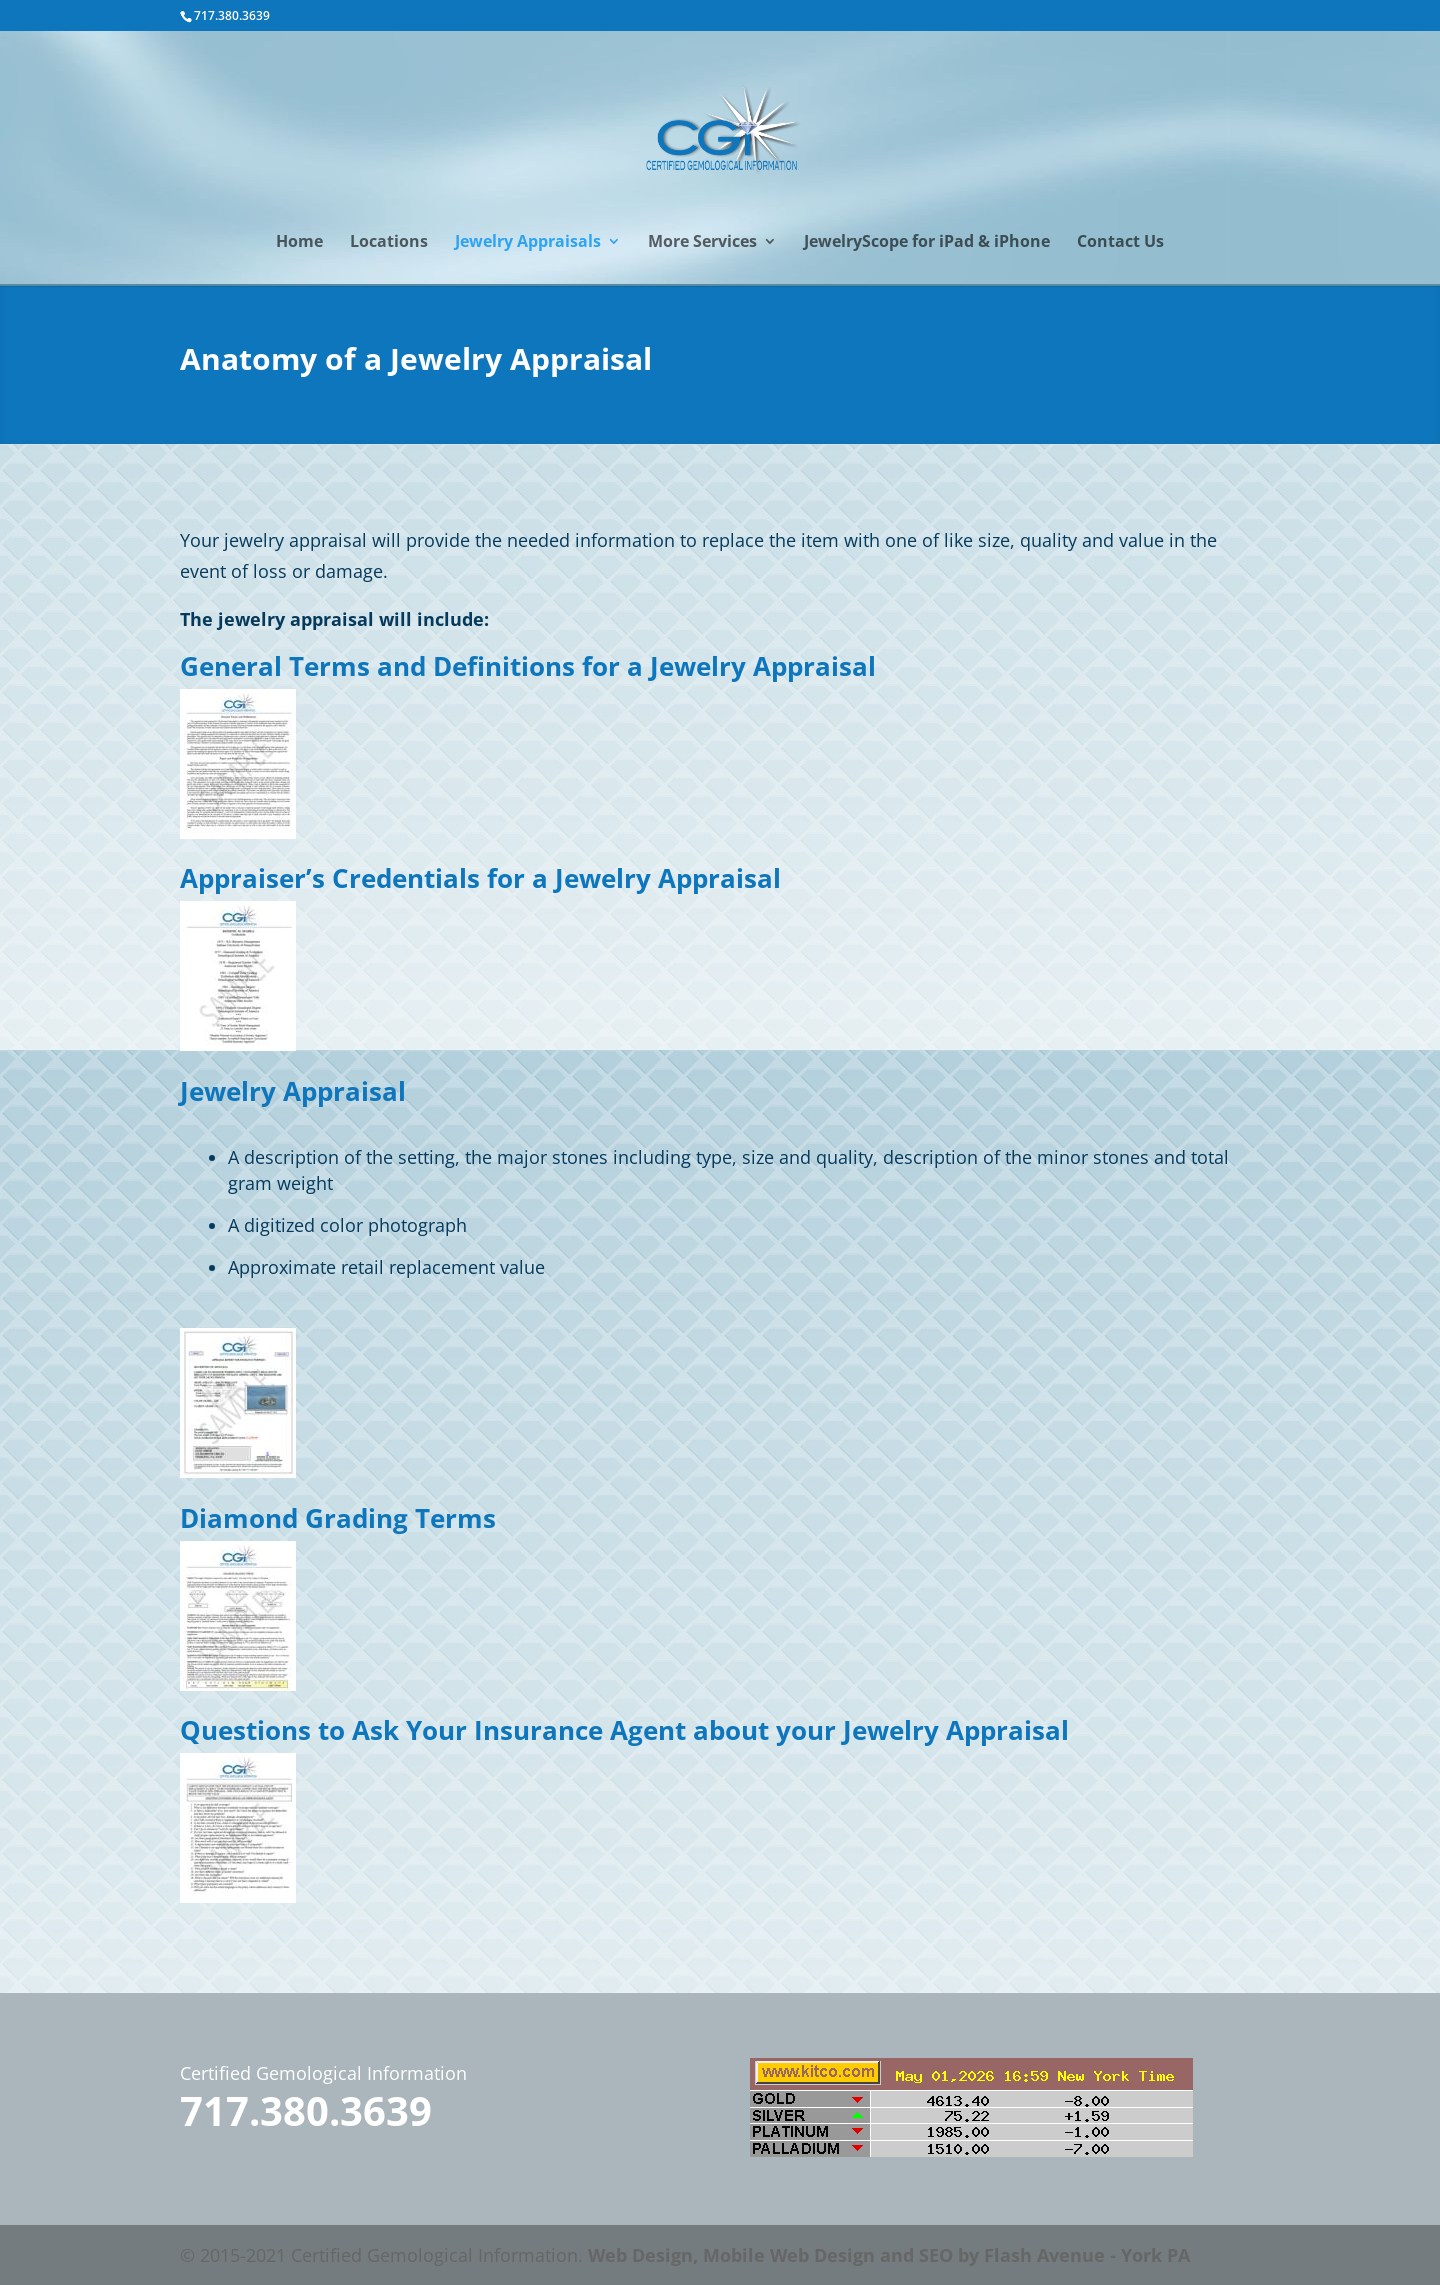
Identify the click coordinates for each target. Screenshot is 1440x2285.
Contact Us (1120, 243)
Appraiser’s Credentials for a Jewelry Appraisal (480, 878)
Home (299, 243)
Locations (389, 243)
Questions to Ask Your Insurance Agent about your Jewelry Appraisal (624, 1730)
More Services (702, 243)
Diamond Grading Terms (338, 1518)
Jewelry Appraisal (293, 1091)
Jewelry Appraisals (528, 243)
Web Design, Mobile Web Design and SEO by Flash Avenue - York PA (889, 2255)
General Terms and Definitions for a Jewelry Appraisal (528, 666)
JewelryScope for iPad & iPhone (927, 243)
